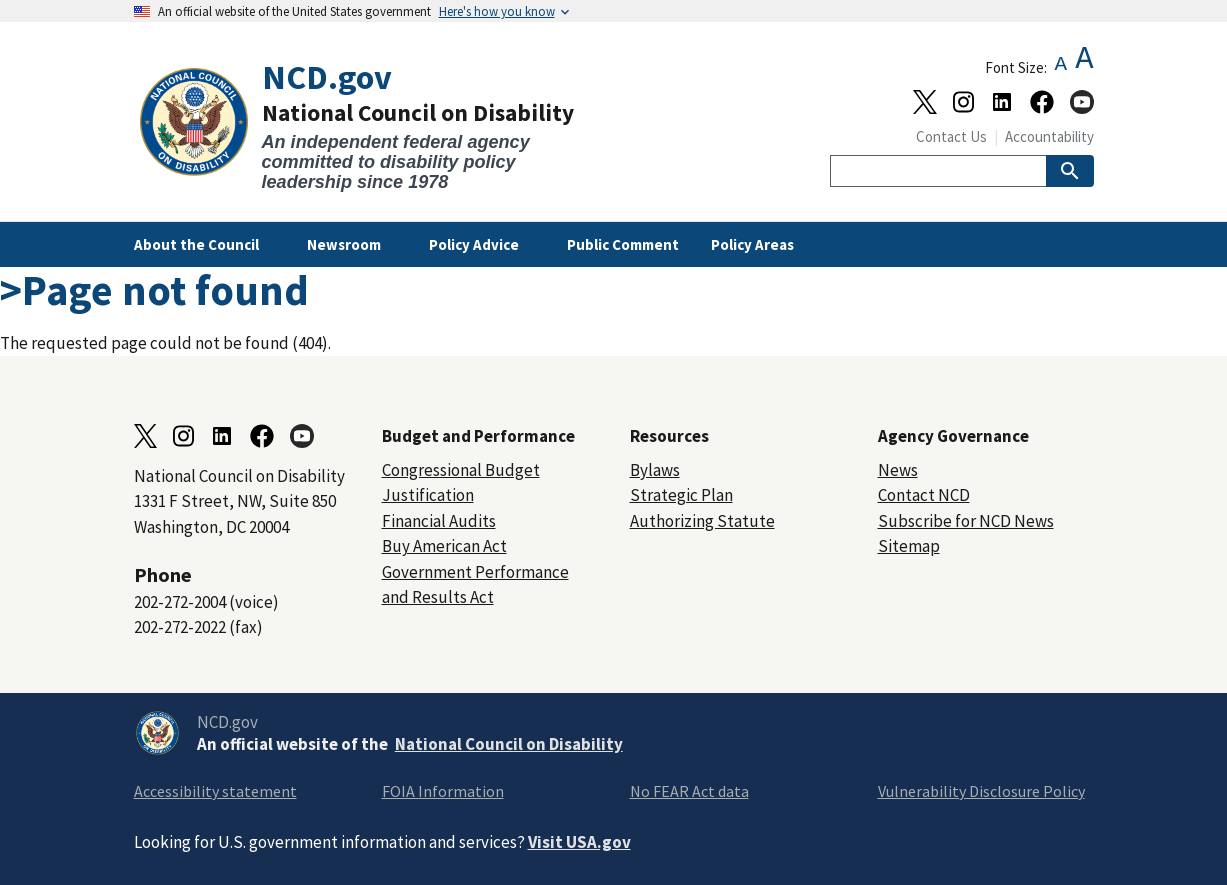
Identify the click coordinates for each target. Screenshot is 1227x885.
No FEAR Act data (689, 791)
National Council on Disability (509, 744)
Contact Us (951, 136)
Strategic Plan (681, 495)
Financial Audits (439, 521)
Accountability (1049, 136)
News (898, 470)
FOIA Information (443, 791)
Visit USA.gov (579, 842)
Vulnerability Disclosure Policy (981, 791)
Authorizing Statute (702, 521)
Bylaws (655, 470)
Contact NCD (924, 495)
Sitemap (909, 546)
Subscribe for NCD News (966, 521)
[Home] (374, 125)
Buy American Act (444, 546)
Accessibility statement (215, 791)
